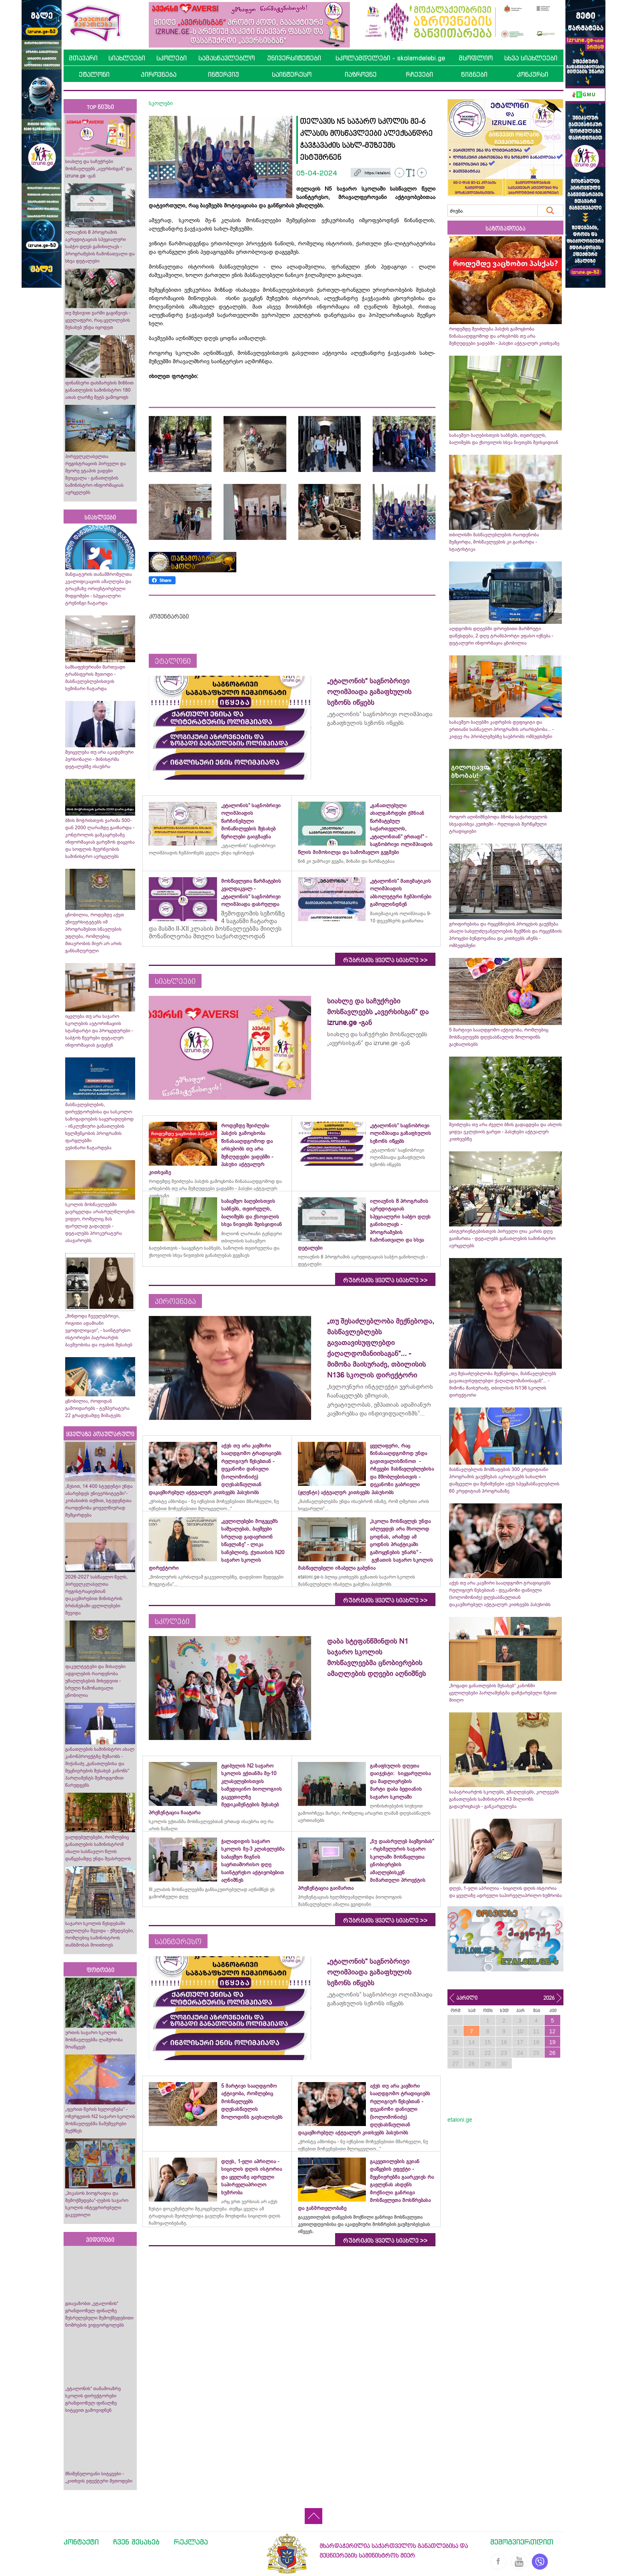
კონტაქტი (81, 2541)
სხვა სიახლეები (530, 58)
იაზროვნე (361, 74)
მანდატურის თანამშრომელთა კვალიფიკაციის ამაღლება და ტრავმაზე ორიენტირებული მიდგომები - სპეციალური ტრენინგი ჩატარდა (98, 588)
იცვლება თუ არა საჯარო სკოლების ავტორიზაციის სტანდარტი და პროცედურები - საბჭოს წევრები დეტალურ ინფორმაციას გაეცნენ (99, 1030)
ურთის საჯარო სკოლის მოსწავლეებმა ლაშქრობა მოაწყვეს (94, 2040)
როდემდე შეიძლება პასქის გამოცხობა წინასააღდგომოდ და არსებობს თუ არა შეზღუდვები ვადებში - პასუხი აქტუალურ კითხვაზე (504, 336)
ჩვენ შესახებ (136, 2541)
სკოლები (171, 58)
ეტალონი (94, 74)
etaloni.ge (459, 2119)
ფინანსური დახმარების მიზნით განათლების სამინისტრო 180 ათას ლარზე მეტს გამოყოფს (99, 390)
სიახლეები (126, 58)
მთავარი (83, 58)
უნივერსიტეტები (294, 58)
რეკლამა (191, 2541)
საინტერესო (292, 74)
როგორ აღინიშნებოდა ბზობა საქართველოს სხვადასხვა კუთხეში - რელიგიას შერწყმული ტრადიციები (498, 824)
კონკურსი (532, 74)
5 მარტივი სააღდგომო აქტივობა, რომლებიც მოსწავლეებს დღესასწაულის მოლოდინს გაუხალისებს (498, 1037)
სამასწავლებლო (226, 58)
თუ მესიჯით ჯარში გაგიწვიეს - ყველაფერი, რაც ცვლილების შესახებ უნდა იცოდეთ (97, 320)
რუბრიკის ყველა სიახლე (385, 960)
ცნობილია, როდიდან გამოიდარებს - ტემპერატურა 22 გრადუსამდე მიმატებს (97, 1408)
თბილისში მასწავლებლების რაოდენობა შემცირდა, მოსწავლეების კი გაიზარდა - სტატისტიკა (494, 542)
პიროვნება (158, 74)
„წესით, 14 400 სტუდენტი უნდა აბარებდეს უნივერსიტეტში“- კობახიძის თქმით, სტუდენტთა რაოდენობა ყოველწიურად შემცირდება (99, 1500)
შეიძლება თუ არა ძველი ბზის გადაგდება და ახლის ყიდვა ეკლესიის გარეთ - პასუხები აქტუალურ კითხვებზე (505, 1132)
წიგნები (474, 74)
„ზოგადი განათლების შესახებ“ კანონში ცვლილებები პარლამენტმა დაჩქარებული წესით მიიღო (503, 1693)
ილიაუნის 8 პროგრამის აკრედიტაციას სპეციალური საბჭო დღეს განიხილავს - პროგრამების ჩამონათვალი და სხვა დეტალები (100, 246)
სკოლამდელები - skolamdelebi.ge (390, 58)
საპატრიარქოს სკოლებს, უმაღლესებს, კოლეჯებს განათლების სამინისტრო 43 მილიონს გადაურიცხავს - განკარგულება (504, 1799)
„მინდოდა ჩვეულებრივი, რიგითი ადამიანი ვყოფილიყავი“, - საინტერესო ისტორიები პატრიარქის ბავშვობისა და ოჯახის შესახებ (98, 1330)
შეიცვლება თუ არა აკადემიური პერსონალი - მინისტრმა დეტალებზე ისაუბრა (99, 759)
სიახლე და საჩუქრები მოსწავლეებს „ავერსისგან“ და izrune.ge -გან (98, 169)
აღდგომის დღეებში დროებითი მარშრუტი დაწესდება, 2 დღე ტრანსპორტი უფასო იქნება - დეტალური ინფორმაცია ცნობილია (501, 636)
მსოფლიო (476, 58)
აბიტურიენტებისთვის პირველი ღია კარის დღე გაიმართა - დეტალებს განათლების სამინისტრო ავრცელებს (502, 1238)
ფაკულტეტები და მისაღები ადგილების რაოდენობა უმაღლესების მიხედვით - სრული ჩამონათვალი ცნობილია (95, 1681)
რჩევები (419, 74)
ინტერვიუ (223, 74)
